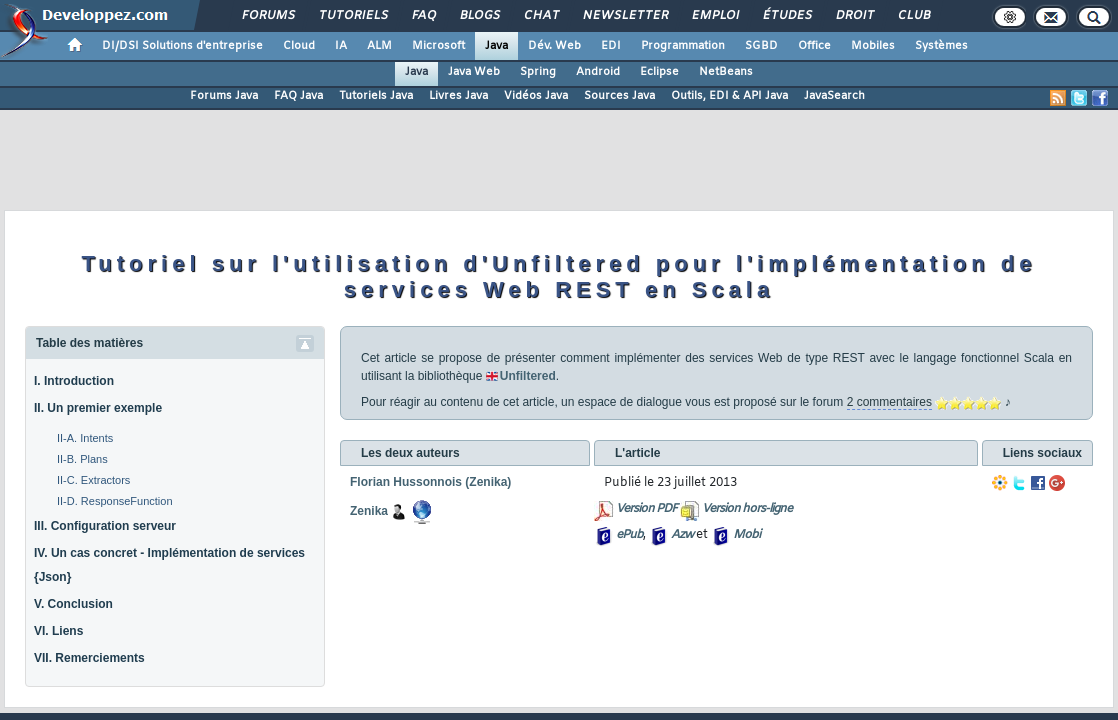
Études (786, 16)
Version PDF (646, 509)
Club (913, 16)
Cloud (299, 46)
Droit (854, 16)
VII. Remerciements (89, 658)
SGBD (761, 46)
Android (598, 72)
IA (341, 46)
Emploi (714, 16)
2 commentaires (889, 402)
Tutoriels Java (376, 96)
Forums (267, 16)
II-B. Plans (82, 459)
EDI (611, 46)
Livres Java (458, 96)
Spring (538, 72)
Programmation (683, 46)
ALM (379, 46)
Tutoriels (352, 16)
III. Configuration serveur (105, 526)
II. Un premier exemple (98, 408)
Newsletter (624, 16)
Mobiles (873, 46)
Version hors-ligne (747, 509)
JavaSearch (834, 96)
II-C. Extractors (93, 480)
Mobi (746, 535)
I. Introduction (74, 381)
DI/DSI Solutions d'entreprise (182, 46)
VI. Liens (58, 631)
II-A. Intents (85, 438)
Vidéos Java (536, 96)
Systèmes (941, 46)
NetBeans (726, 72)
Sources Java (619, 96)
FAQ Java (298, 96)
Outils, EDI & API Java (729, 96)
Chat (540, 16)
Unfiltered (528, 376)
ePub (629, 535)
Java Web (474, 72)
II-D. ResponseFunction (115, 501)
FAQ (423, 16)
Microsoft (438, 46)
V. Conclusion (73, 604)
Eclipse (659, 72)
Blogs (479, 16)
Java (496, 46)
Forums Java (224, 96)
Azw (682, 535)
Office (814, 46)
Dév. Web (554, 46)
